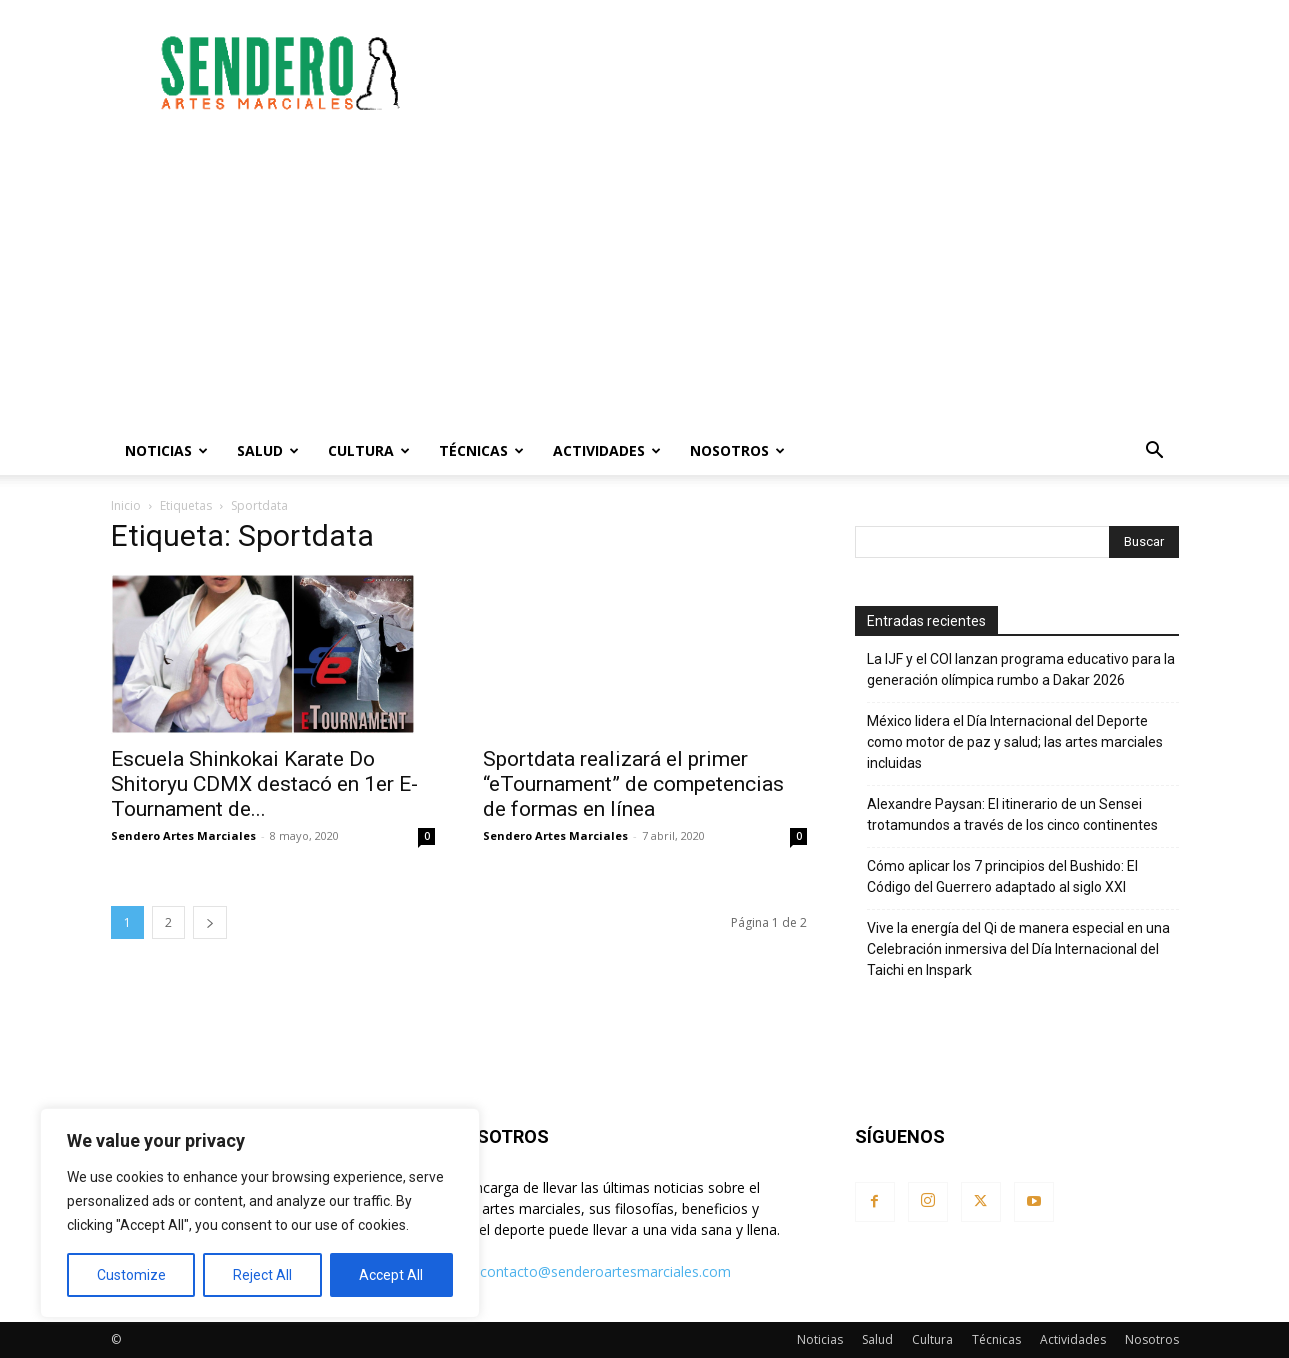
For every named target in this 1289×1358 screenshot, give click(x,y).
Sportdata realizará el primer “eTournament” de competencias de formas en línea (633, 784)
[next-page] (210, 922)
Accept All (391, 1275)
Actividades (607, 450)
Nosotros (737, 450)
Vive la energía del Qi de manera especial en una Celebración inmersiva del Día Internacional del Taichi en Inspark (1018, 949)
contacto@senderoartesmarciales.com (605, 1271)
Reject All (262, 1275)
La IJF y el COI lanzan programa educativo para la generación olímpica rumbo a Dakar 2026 (1021, 669)
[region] (260, 1213)
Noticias (166, 450)
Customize (131, 1275)
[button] (1155, 452)
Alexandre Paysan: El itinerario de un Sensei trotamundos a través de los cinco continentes (1012, 814)
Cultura (369, 450)
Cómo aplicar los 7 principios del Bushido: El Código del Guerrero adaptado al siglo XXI (1002, 876)
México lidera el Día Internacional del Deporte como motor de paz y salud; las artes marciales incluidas (1015, 742)
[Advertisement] (815, 73)
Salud (268, 450)
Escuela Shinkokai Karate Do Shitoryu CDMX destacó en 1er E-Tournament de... (264, 784)
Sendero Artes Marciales (183, 835)
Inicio (126, 505)
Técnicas (481, 450)
